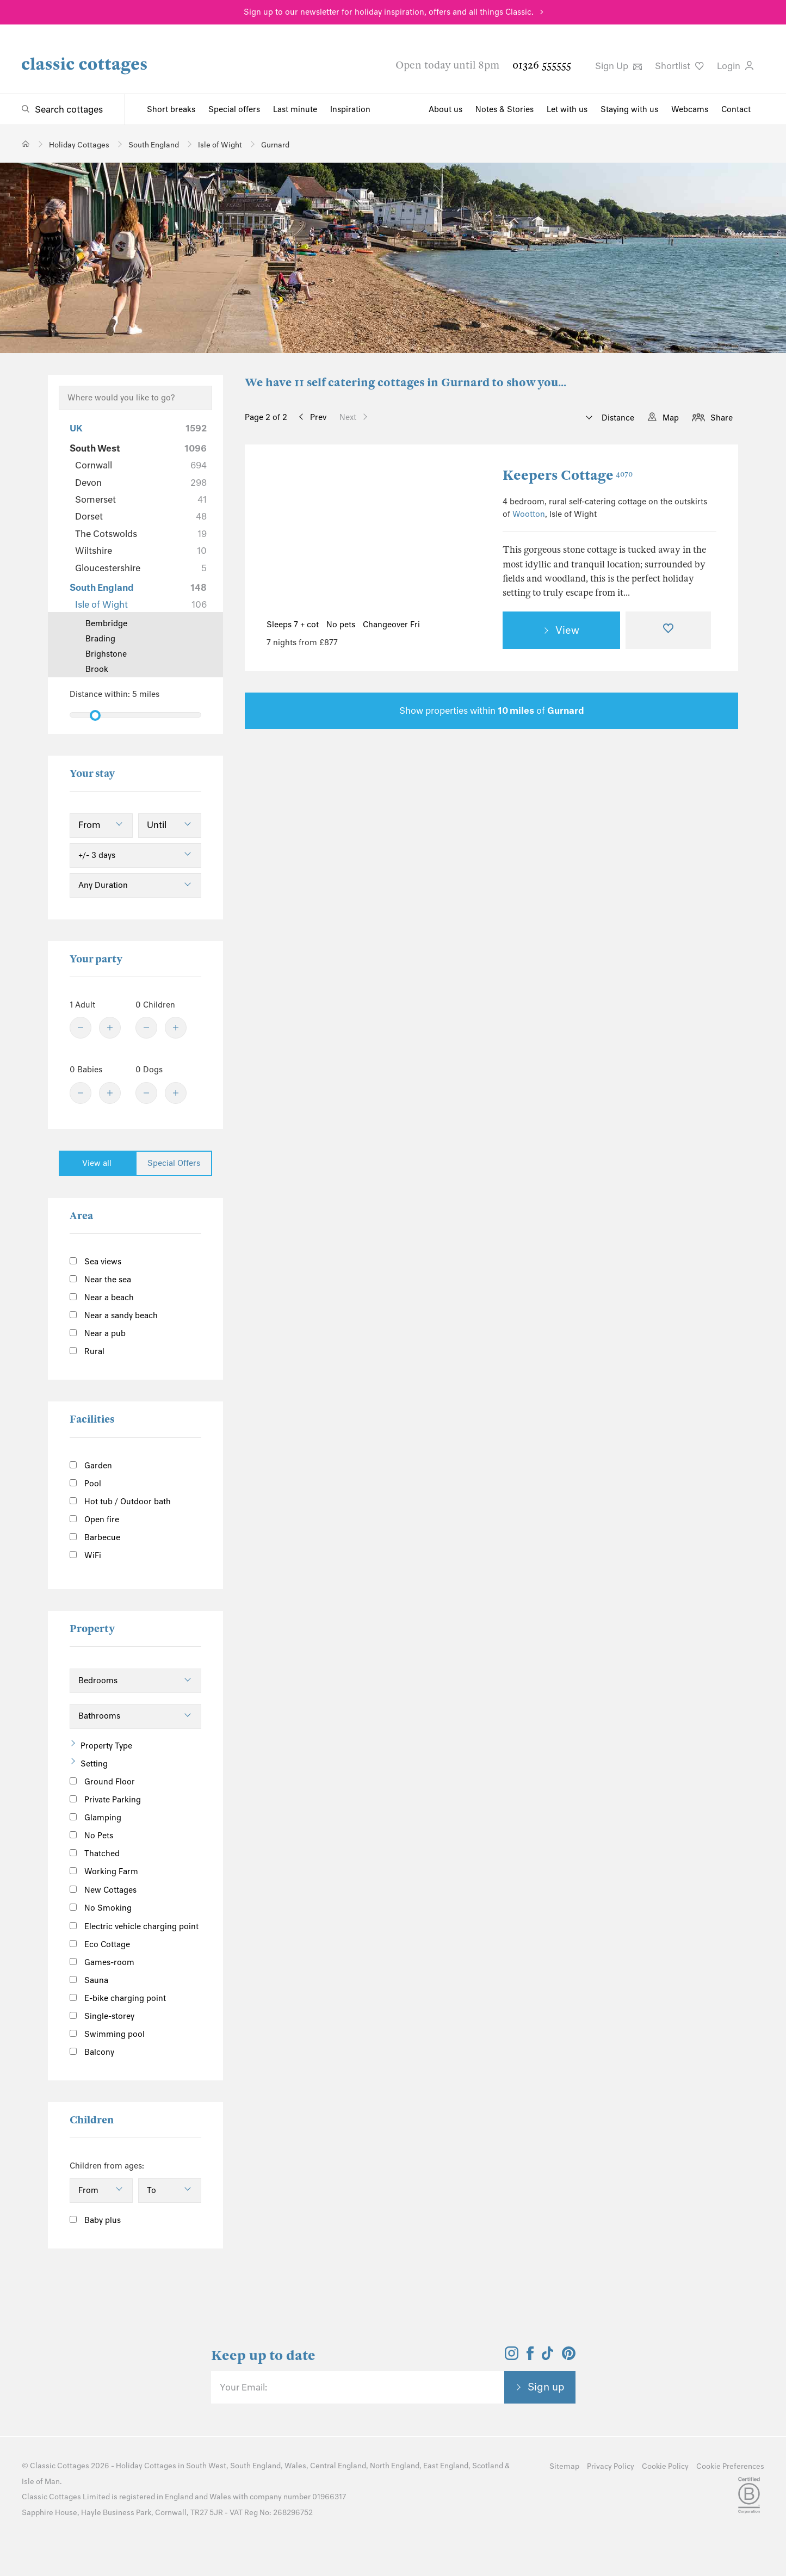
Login (735, 65)
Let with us (567, 109)
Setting (94, 1764)
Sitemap (564, 2466)
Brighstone (106, 654)
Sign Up (618, 65)
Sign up (546, 2386)
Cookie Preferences (730, 2466)
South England (138, 587)
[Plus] (110, 1028)
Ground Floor (102, 1782)
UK (138, 428)
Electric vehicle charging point (134, 1926)
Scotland (487, 2465)
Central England (338, 2465)
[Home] (26, 143)
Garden (91, 1466)
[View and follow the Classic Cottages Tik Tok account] (548, 2356)
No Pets (91, 1835)
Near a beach (102, 1297)
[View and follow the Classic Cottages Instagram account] (511, 2356)
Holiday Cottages (146, 2465)
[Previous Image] (286, 537)
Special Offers (173, 1163)
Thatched (95, 1853)
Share (721, 418)
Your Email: (243, 2387)
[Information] (148, 1888)
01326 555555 (541, 65)
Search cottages (69, 109)
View (567, 630)
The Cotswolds (141, 534)
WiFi (85, 1555)
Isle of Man (41, 2481)
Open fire (94, 1519)
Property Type (106, 1746)
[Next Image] (461, 537)
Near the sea (100, 1279)
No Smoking (101, 1908)
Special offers (234, 109)
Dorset (141, 516)
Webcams (689, 109)
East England (445, 2465)
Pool (85, 1483)
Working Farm (104, 1871)
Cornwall (141, 465)
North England (394, 2465)
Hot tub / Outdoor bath (120, 1501)
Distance (616, 418)
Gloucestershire (141, 568)
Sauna (89, 1980)
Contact (736, 109)
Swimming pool (107, 2034)
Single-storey (102, 2016)
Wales (295, 2465)
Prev (318, 417)
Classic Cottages (59, 2465)
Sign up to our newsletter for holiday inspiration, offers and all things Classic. (389, 12)
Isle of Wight (141, 604)
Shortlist (679, 65)
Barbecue (95, 1537)
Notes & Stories (504, 109)
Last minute (295, 109)
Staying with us (629, 109)
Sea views (95, 1262)
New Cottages (111, 1889)
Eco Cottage (100, 1944)
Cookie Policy (665, 2466)
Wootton (528, 514)
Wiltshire (141, 550)
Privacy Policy (610, 2466)
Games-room (102, 1962)
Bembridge (106, 623)
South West (138, 448)
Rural (87, 1351)
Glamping (95, 1818)
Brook (96, 669)
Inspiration (350, 109)
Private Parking (105, 1800)
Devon (141, 482)
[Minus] (80, 1028)
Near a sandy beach (114, 1315)
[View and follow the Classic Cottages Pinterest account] (568, 2356)
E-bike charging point (118, 1998)
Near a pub (98, 1333)
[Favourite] (668, 630)
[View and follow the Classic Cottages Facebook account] (530, 2356)
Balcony (92, 2052)
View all (97, 1163)
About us (445, 109)
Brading (100, 639)
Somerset (141, 499)
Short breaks (171, 109)
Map (671, 418)
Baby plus (95, 2220)
